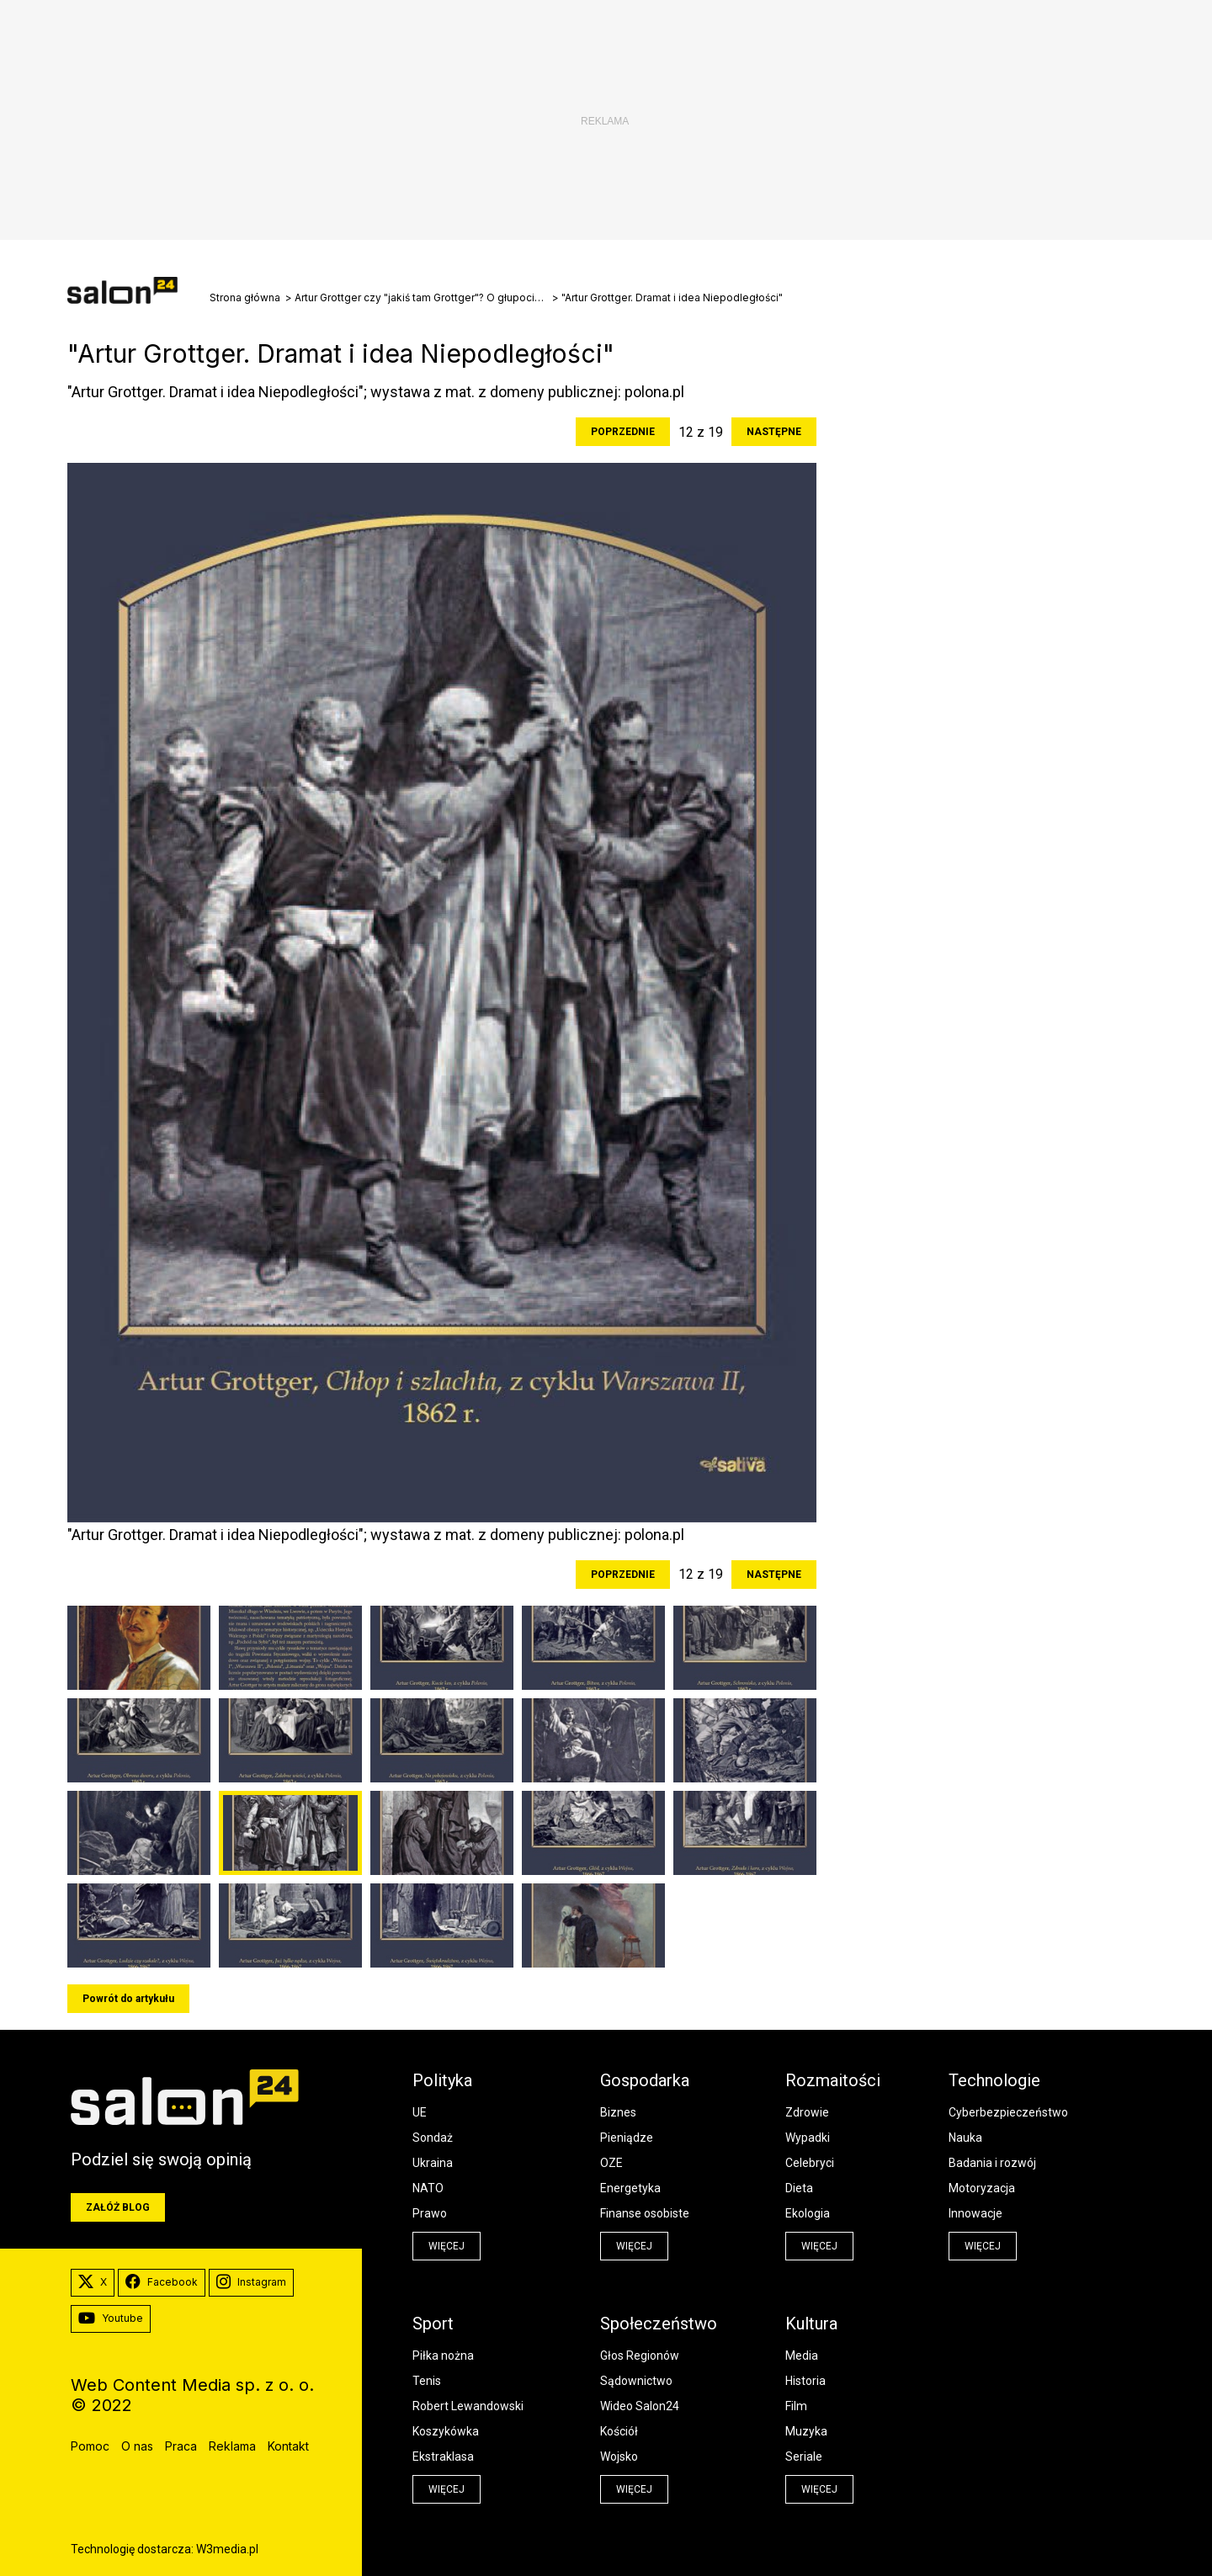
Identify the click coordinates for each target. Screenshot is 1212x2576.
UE (419, 2112)
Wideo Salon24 (639, 2406)
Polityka (442, 2080)
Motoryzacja (982, 2188)
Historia (805, 2380)
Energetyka (630, 2188)
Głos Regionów (639, 2355)
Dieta (799, 2188)
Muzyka (806, 2431)
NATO (428, 2188)
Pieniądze (626, 2137)
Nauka (965, 2137)
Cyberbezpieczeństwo (1008, 2112)
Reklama (232, 2446)
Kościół (619, 2431)
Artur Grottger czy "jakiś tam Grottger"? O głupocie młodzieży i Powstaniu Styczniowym (421, 298)
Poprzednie (623, 432)
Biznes (618, 2112)
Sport (433, 2323)
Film (796, 2406)
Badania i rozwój (992, 2163)
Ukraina (432, 2163)
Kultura (811, 2323)
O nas (137, 2446)
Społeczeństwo (658, 2323)
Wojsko (619, 2456)
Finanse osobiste (644, 2213)
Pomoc (90, 2446)
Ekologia (807, 2213)
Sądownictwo (636, 2380)
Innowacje (975, 2213)
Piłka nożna (443, 2355)
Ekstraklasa (443, 2456)
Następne (774, 432)
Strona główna (245, 298)
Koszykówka (445, 2431)
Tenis (426, 2380)
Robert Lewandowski (468, 2406)
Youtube (110, 2318)
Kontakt (288, 2446)
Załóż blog (118, 2207)
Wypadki (807, 2137)
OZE (611, 2163)
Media (801, 2355)
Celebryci (809, 2163)
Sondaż (432, 2137)
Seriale (803, 2456)
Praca (181, 2446)
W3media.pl (227, 2549)
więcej (446, 2246)
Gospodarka (644, 2080)
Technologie (994, 2080)
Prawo (429, 2213)
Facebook (161, 2282)
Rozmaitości (832, 2080)
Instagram (251, 2282)
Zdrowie (807, 2112)
